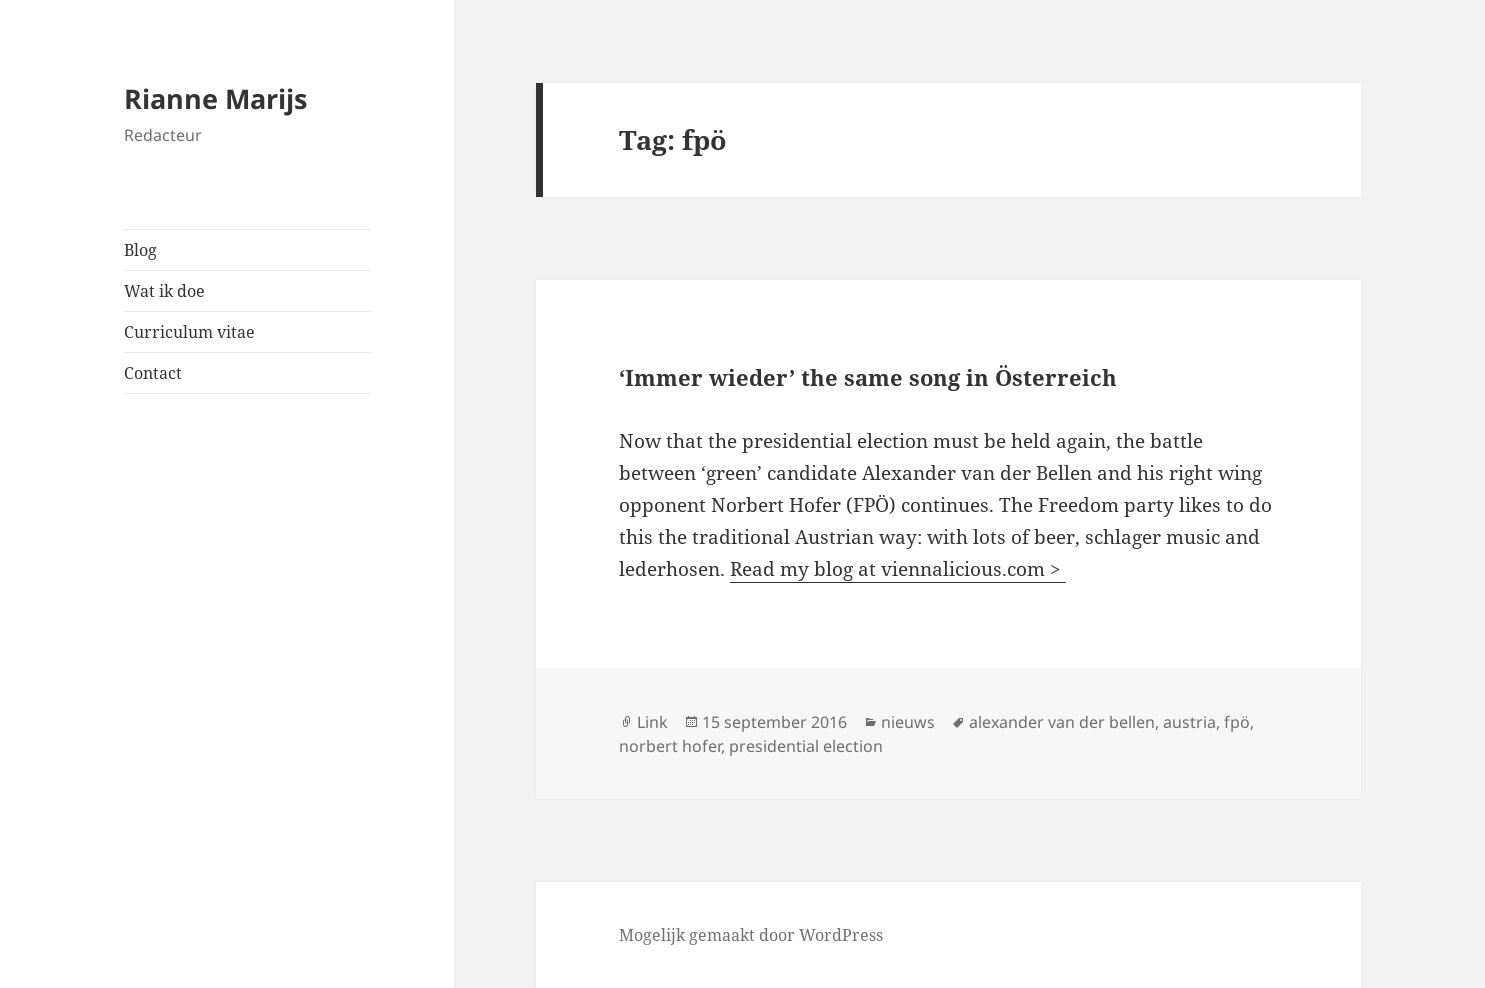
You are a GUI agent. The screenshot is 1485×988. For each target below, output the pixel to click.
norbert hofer (670, 746)
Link (652, 722)
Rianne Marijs (215, 98)
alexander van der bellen (1062, 722)
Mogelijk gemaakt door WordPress (751, 935)
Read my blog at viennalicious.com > (898, 569)
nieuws (908, 722)
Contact (153, 373)
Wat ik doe (164, 291)
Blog (140, 250)
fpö (1237, 722)
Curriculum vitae (189, 332)
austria (1189, 722)
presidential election (806, 746)
